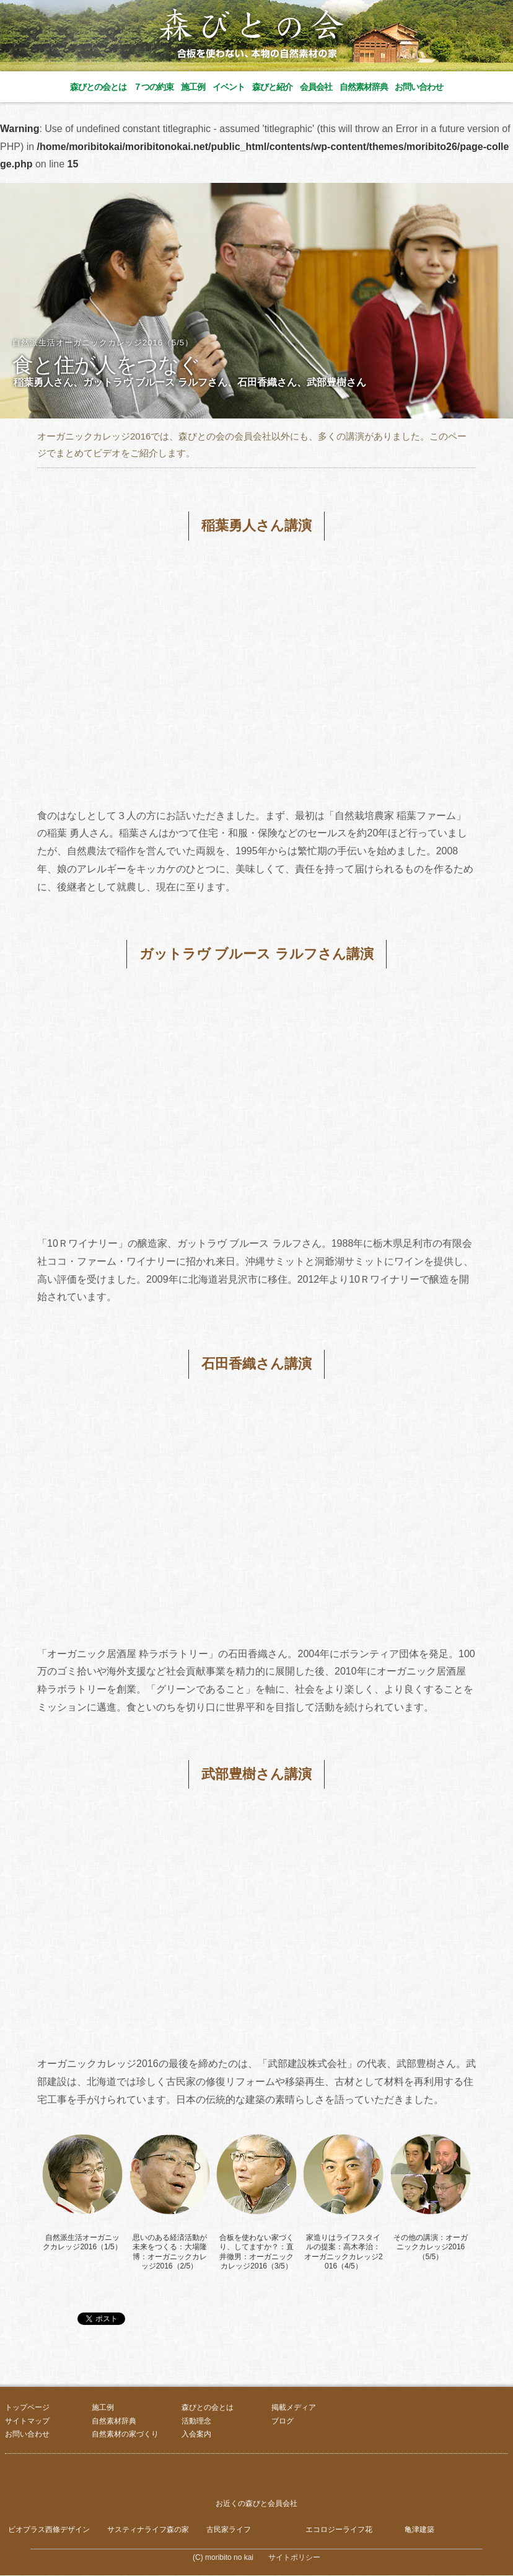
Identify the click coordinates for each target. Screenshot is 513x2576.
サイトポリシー (294, 2558)
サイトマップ (27, 2421)
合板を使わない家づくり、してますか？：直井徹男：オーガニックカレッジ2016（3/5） (256, 2252)
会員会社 (316, 87)
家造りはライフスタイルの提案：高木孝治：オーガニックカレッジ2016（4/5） (343, 2252)
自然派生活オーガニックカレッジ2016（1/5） (82, 2242)
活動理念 (196, 2421)
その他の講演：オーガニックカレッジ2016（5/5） (430, 2247)
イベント (229, 87)
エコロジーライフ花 (338, 2530)
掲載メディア (293, 2407)
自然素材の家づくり (125, 2434)
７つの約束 (153, 87)
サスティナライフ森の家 (148, 2530)
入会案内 (196, 2434)
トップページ (27, 2407)
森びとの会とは (98, 87)
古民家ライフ (228, 2530)
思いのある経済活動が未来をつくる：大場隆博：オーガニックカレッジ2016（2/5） (170, 2252)
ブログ (282, 2421)
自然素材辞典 (364, 87)
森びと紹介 (272, 87)
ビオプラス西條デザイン (49, 2530)
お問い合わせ (419, 87)
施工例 (193, 87)
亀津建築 (419, 2530)
